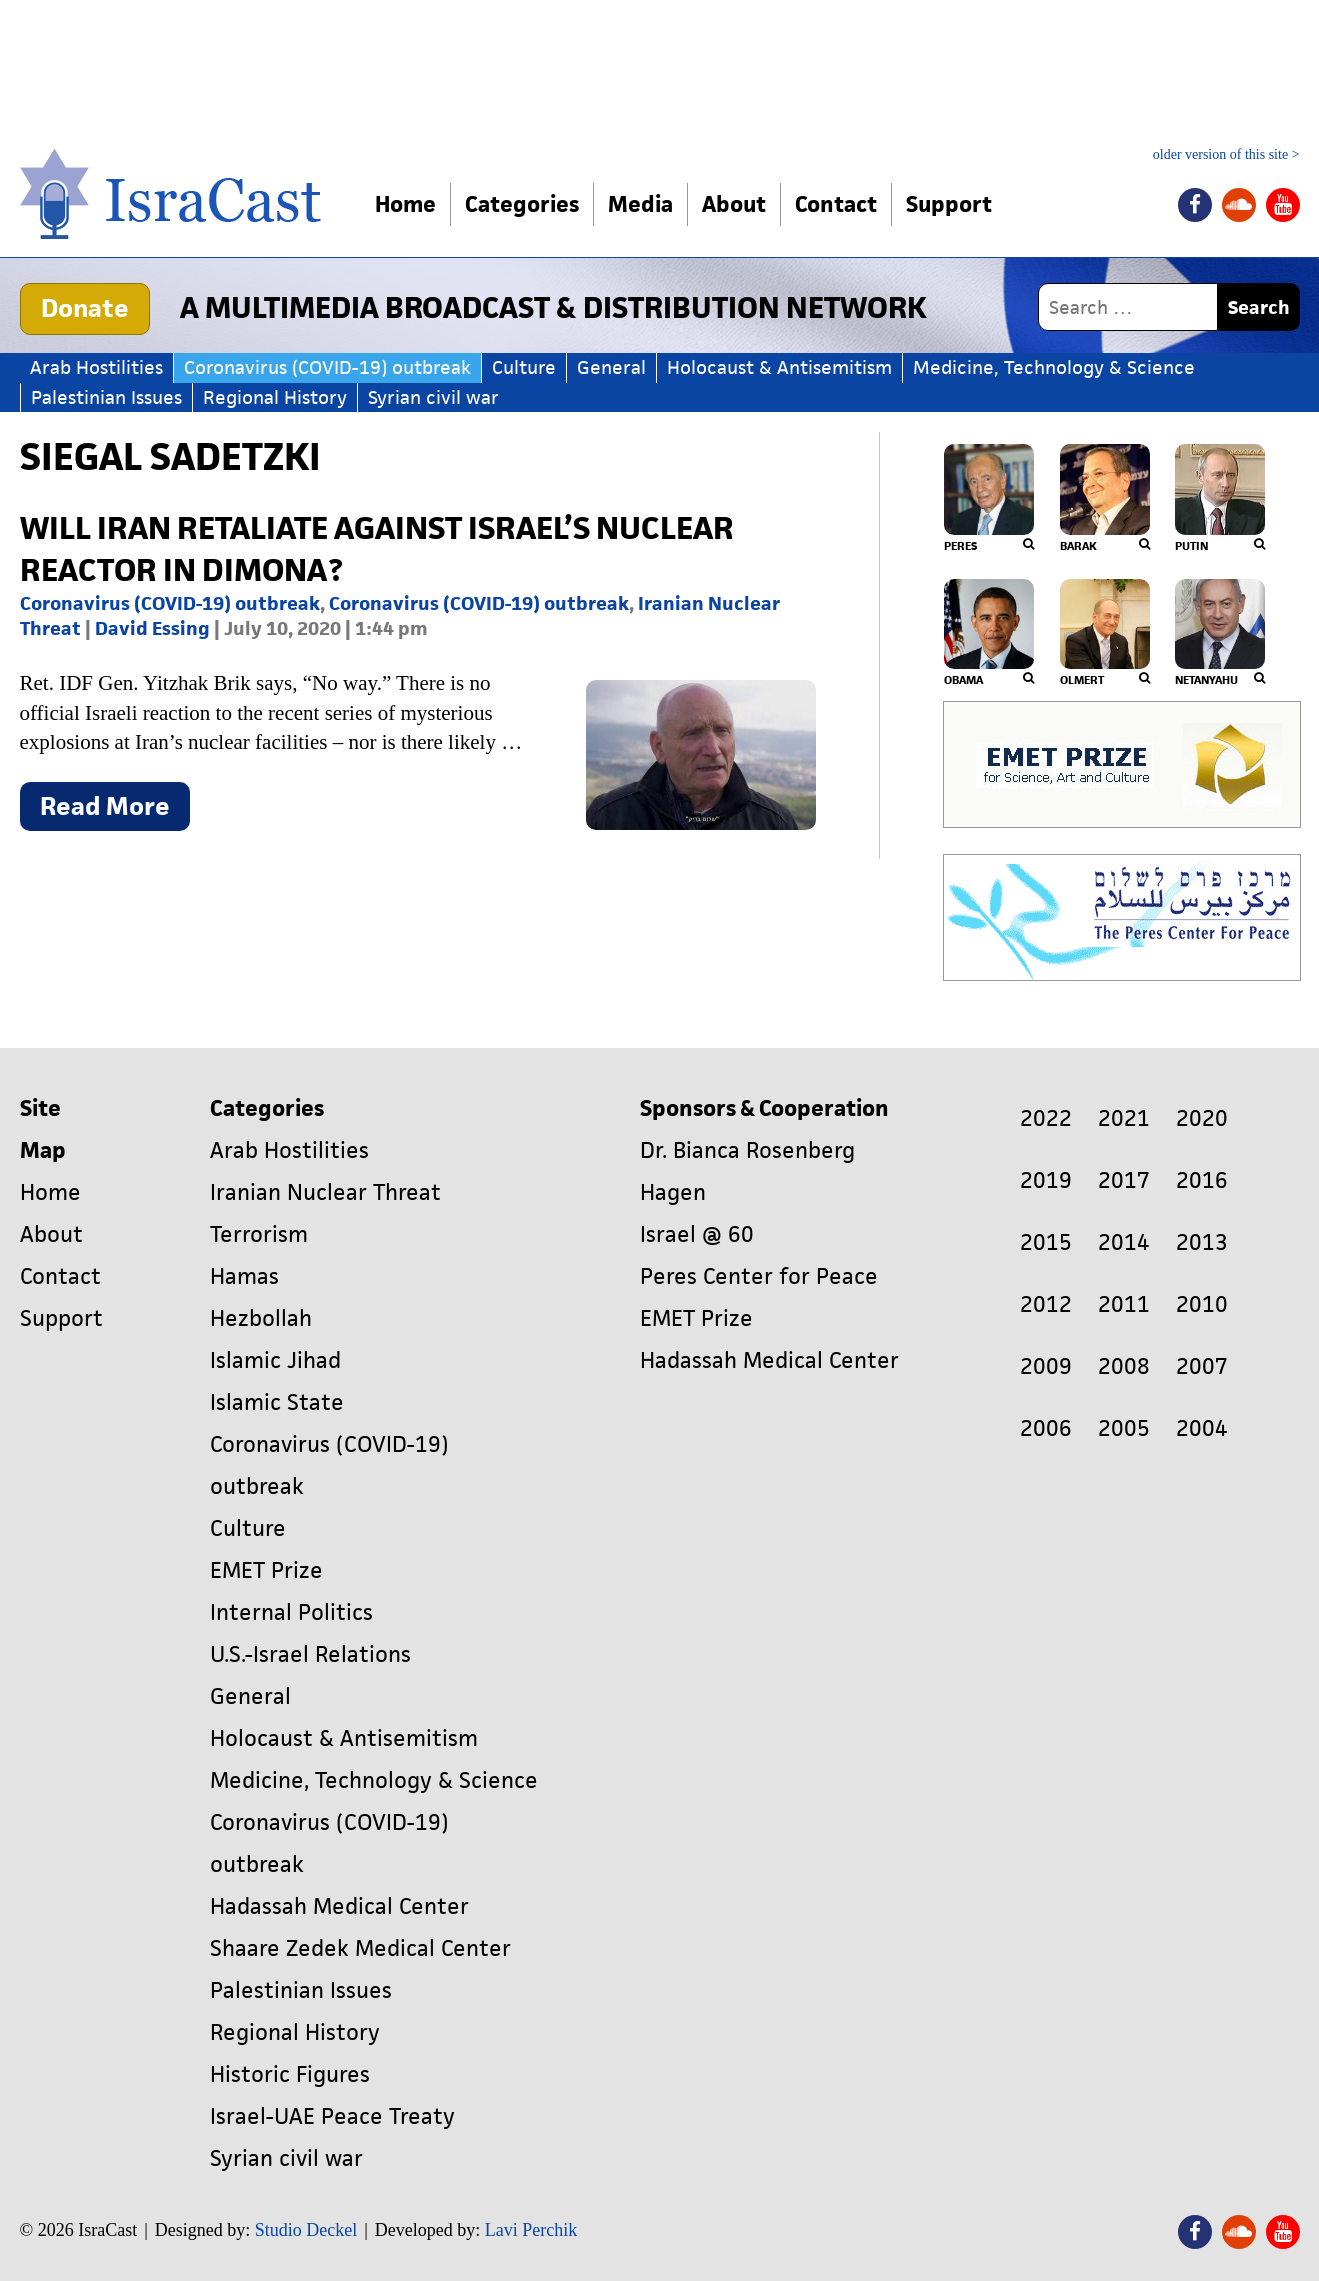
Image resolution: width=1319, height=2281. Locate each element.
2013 (1202, 1242)
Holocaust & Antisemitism (779, 367)
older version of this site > (1226, 155)
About (734, 204)
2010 (1202, 1304)
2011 (1124, 1304)
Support (949, 204)
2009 (1046, 1366)
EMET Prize (266, 1570)
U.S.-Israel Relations (310, 1654)
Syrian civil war (433, 397)
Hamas (244, 1276)
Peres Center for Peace (759, 1276)
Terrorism (259, 1234)
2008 (1124, 1366)
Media (640, 204)
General (611, 367)
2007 (1202, 1366)
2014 (1124, 1242)
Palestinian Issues (106, 397)
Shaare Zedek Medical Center (360, 1948)
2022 (1046, 1118)
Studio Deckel (306, 2230)
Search (1259, 307)
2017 (1124, 1180)
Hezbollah (261, 1318)
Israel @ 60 (697, 1234)
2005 (1124, 1428)
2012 (1046, 1304)
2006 (1046, 1428)
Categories (522, 204)
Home (405, 204)
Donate (85, 308)
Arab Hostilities (96, 367)
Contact (836, 204)
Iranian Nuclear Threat (325, 1192)
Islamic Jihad (275, 1360)
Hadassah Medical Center (339, 1906)
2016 (1202, 1180)
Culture (524, 367)
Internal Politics (291, 1612)
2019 (1046, 1180)
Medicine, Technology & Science (1054, 367)
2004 (1202, 1428)
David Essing (152, 628)
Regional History (275, 397)
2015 (1046, 1242)
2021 (1124, 1118)
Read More (115, 810)
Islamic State (277, 1402)
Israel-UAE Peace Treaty (332, 2116)
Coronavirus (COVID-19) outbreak (327, 367)
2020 (1202, 1118)
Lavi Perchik (531, 2230)
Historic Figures (290, 2074)
